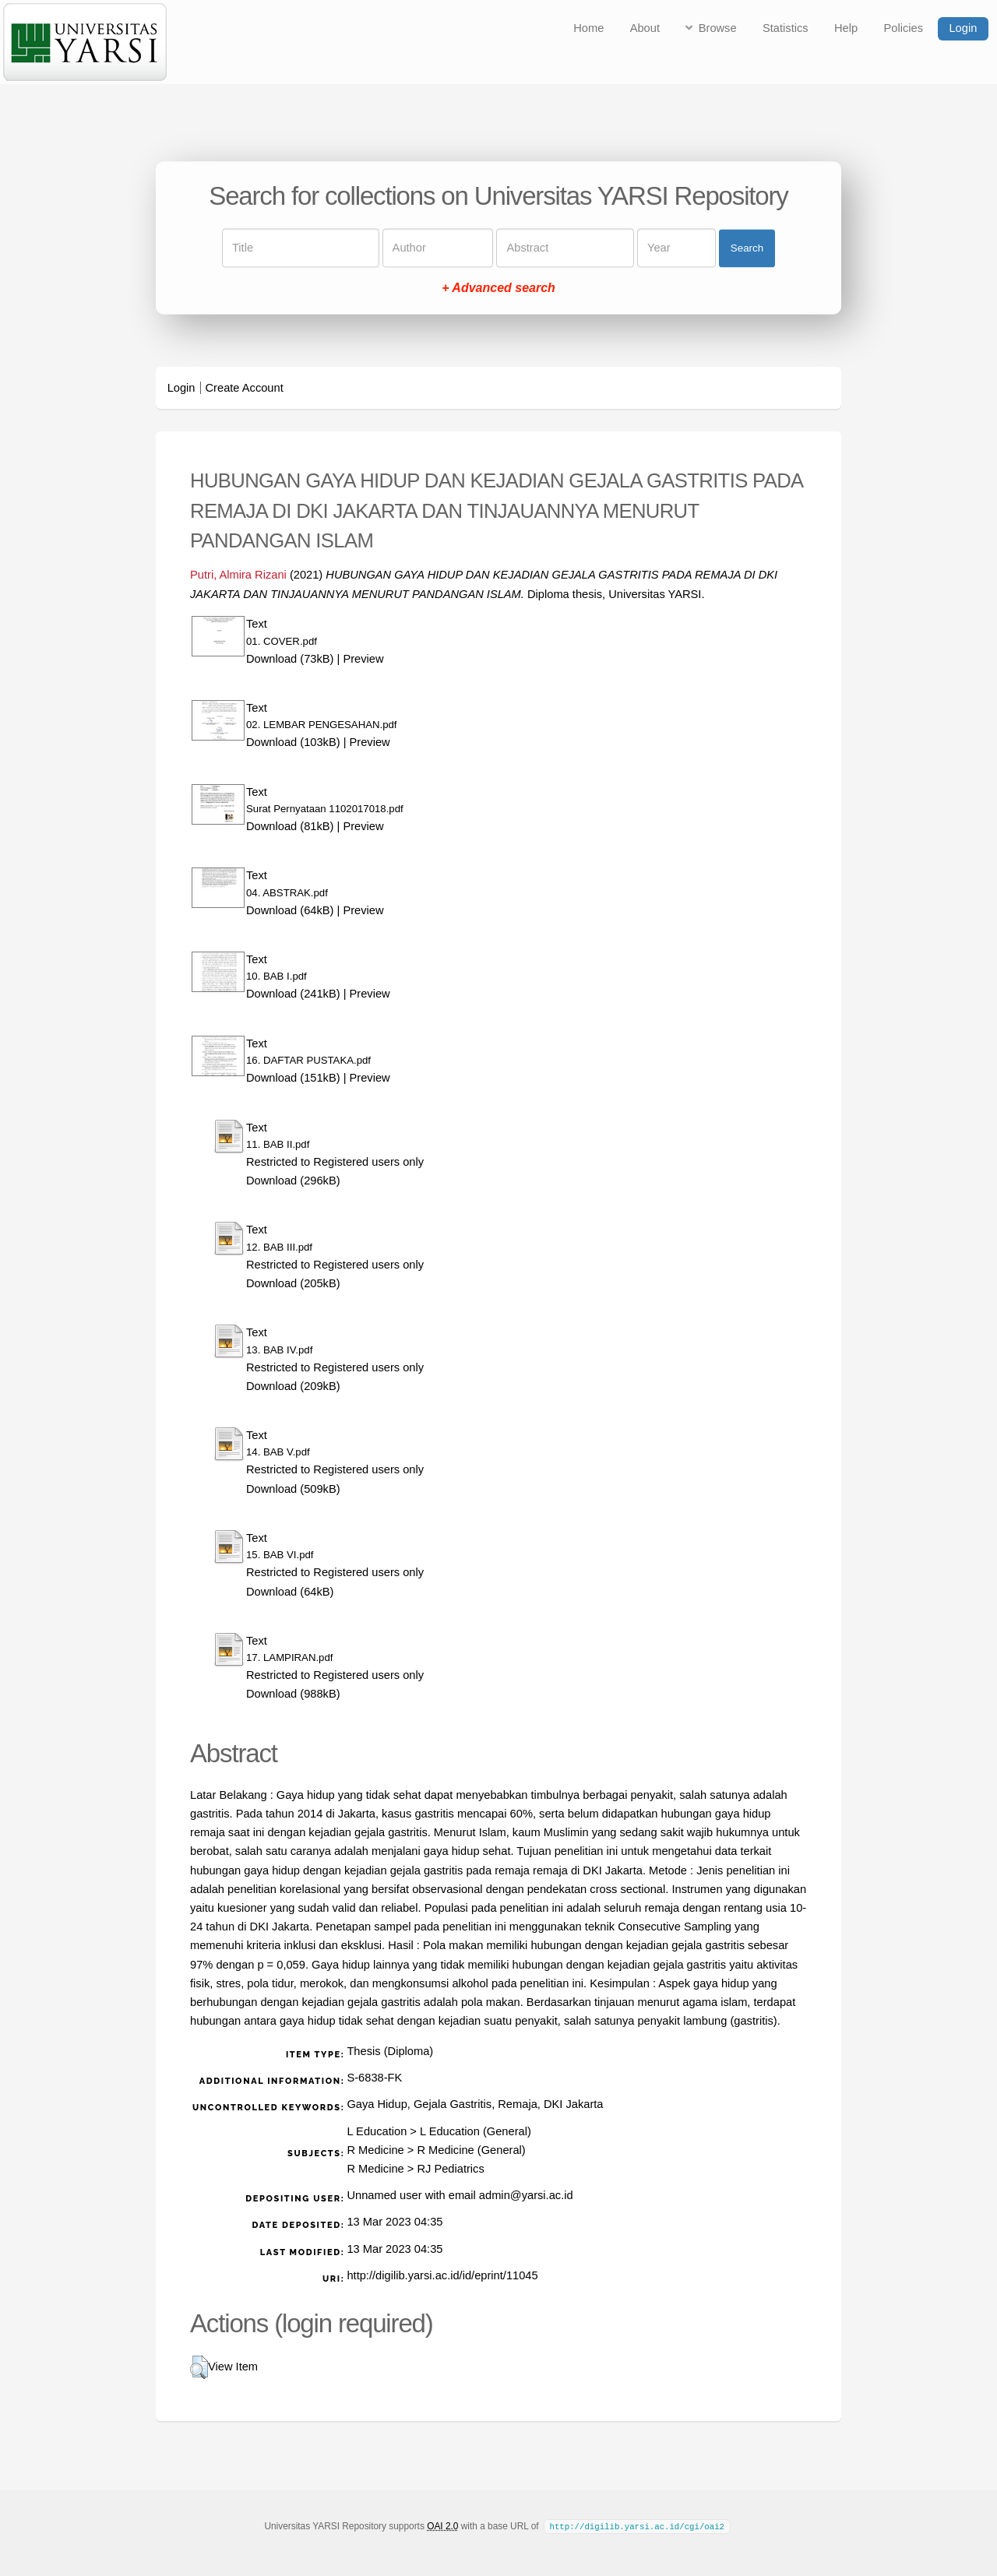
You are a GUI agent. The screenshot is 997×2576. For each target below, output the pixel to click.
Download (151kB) (293, 1078)
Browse (718, 28)
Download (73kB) (289, 659)
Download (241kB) (293, 993)
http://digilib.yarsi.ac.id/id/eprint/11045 (442, 2275)
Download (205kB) (293, 1283)
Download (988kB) (293, 1693)
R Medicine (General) (471, 2150)
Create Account (245, 388)
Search (747, 248)
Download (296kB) (293, 1180)
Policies (904, 28)
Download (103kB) (293, 742)
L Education (377, 2131)
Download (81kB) (289, 826)
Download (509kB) (293, 1489)
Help (846, 28)
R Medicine (375, 2150)
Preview (363, 659)
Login (963, 28)
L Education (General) (475, 2131)
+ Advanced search (498, 288)
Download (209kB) (293, 1386)
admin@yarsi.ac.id (526, 2195)
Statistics (786, 28)
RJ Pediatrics (450, 2169)
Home (588, 28)
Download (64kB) (289, 910)
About (645, 28)
